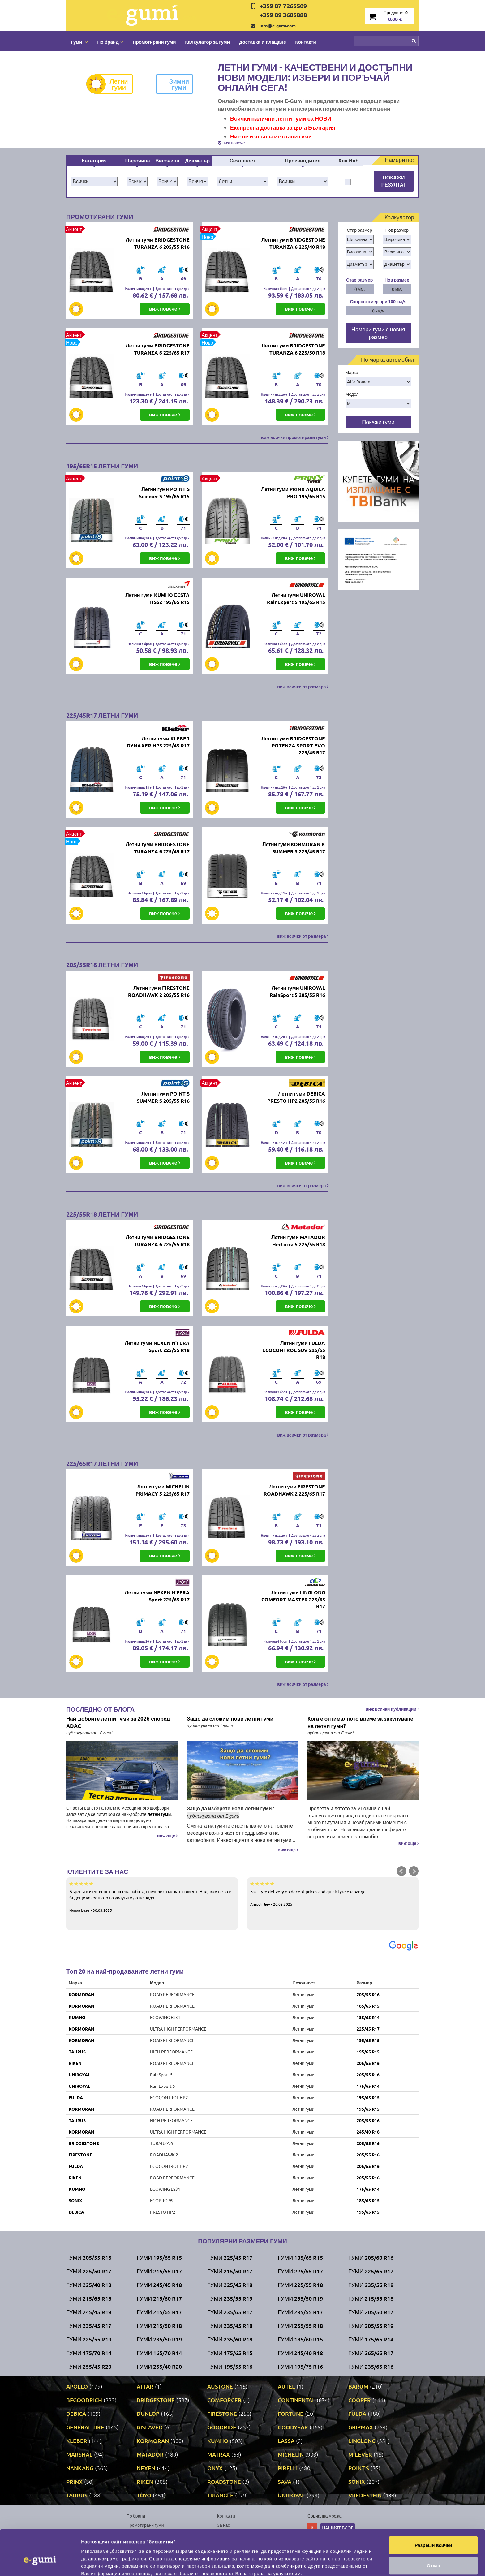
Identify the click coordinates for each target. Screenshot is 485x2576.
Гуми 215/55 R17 (159, 2271)
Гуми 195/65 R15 (159, 2257)
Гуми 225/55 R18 (300, 2284)
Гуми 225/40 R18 (88, 2284)
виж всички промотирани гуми (294, 437)
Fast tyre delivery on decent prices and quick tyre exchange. (333, 1893)
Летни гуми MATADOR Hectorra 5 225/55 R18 (298, 1240)
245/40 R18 (368, 2131)
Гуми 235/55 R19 (229, 2298)
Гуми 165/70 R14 (159, 2352)
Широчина (137, 160)
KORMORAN (81, 1994)
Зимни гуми (172, 84)
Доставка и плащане (262, 42)
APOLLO (77, 2386)
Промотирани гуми (154, 42)
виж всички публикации (392, 1709)
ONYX (215, 2467)
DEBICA (76, 2212)
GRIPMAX (360, 2427)
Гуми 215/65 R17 (159, 2311)
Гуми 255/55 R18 (300, 2325)
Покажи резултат (393, 181)
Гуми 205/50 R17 (370, 2311)
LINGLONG (362, 2440)
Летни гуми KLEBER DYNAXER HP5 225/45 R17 (158, 742)
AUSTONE (220, 2386)
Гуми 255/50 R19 (300, 2298)
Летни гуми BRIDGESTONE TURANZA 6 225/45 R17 (157, 848)
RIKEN (75, 2063)
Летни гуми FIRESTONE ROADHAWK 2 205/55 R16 (159, 991)
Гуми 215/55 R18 (370, 2298)
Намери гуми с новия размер (378, 333)
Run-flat (348, 160)
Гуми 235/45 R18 (229, 2325)
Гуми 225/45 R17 (229, 2257)
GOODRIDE (221, 2427)
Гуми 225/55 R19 (88, 2339)
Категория (94, 160)
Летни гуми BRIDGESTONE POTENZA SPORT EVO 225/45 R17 (293, 745)
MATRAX (218, 2454)
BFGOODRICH (84, 2399)
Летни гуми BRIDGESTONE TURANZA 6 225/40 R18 (293, 243)
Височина (167, 160)
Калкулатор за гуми (207, 42)
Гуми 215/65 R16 (88, 2298)
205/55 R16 (368, 1994)
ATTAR (145, 2386)
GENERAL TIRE (85, 2427)
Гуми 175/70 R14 (88, 2352)
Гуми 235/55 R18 (370, 2284)
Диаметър (197, 160)
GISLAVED (150, 2427)
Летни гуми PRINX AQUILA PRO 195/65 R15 (293, 492)
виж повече (231, 142)
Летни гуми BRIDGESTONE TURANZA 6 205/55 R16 (157, 243)
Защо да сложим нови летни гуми (230, 1718)
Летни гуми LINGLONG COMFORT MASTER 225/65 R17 (293, 1599)
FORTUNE (290, 2413)
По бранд (136, 2515)
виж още (167, 1835)
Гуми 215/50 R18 (159, 2325)
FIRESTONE (80, 2154)
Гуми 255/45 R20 (88, 2366)
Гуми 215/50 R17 (229, 2271)
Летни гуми (112, 84)
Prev (401, 1871)
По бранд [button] (110, 42)
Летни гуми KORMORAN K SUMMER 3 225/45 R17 (293, 848)
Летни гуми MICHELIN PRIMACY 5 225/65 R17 (162, 1490)
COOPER (359, 2399)
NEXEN (146, 2467)
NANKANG (79, 2467)
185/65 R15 (368, 2006)
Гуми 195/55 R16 (229, 2366)
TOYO (144, 2495)
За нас (223, 2525)
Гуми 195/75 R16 (300, 2366)
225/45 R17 (368, 2028)
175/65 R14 (368, 2086)
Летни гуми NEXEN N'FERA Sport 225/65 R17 (157, 1596)
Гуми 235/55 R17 (300, 2311)
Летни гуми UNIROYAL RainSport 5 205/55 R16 (297, 991)
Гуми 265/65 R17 (370, 2352)
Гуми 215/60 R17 (159, 2298)
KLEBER (76, 2440)
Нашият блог (337, 2528)
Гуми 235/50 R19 (159, 2339)
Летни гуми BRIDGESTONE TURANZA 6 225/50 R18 (293, 349)
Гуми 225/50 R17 (88, 2271)
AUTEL (286, 2386)
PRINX (74, 2481)
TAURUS (77, 2051)
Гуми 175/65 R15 (229, 2352)
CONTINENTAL (296, 2399)
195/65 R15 (368, 2040)
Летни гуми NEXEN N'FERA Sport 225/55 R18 (157, 1346)
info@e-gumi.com (278, 25)
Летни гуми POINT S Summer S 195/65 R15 (164, 492)
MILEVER (360, 2454)
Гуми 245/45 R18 (159, 2284)
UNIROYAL (79, 2074)
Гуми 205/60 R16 (370, 2257)
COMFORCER (224, 2399)
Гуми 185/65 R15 (300, 2257)
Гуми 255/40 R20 (159, 2366)
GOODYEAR (293, 2427)
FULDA (76, 2097)
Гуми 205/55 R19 (370, 2325)
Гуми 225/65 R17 (370, 2271)
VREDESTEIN (365, 2495)
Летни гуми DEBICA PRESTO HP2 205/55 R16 (296, 1097)
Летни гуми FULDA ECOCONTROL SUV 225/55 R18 (293, 1350)
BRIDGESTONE (84, 2143)
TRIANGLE (220, 2495)
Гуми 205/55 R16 (88, 2257)
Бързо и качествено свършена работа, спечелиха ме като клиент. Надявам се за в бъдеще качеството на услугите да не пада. (152, 1896)
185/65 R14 (368, 2017)
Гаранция (226, 2543)
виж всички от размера (302, 686)
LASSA (286, 2440)
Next (414, 1871)
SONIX (75, 2200)
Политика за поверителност (154, 2543)
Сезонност (242, 160)
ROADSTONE (224, 2481)
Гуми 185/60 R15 (300, 2339)
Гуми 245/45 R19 (88, 2311)
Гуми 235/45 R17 (88, 2325)
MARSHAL (79, 2454)
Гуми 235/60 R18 (229, 2339)
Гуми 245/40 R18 (300, 2352)
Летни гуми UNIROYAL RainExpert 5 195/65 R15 (296, 598)
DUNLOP (148, 2413)
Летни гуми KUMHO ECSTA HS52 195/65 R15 (157, 598)
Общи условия (231, 2534)
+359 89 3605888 (283, 15)
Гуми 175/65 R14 (370, 2339)
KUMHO (77, 2017)
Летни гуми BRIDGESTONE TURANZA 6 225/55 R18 (157, 1240)
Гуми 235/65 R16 (370, 2366)
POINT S (358, 2467)
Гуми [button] (79, 42)
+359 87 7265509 (283, 6)
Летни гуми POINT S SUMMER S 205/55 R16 (163, 1097)
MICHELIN (291, 2454)
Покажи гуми (378, 422)
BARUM (358, 2386)
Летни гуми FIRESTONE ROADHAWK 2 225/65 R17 (294, 1490)
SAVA (284, 2481)
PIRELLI (288, 2467)
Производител (302, 160)
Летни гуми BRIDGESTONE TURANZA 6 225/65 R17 (157, 349)
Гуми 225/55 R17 (300, 2271)
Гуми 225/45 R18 (229, 2284)
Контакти (305, 42)
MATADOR (150, 2454)
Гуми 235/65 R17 (229, 2311)
